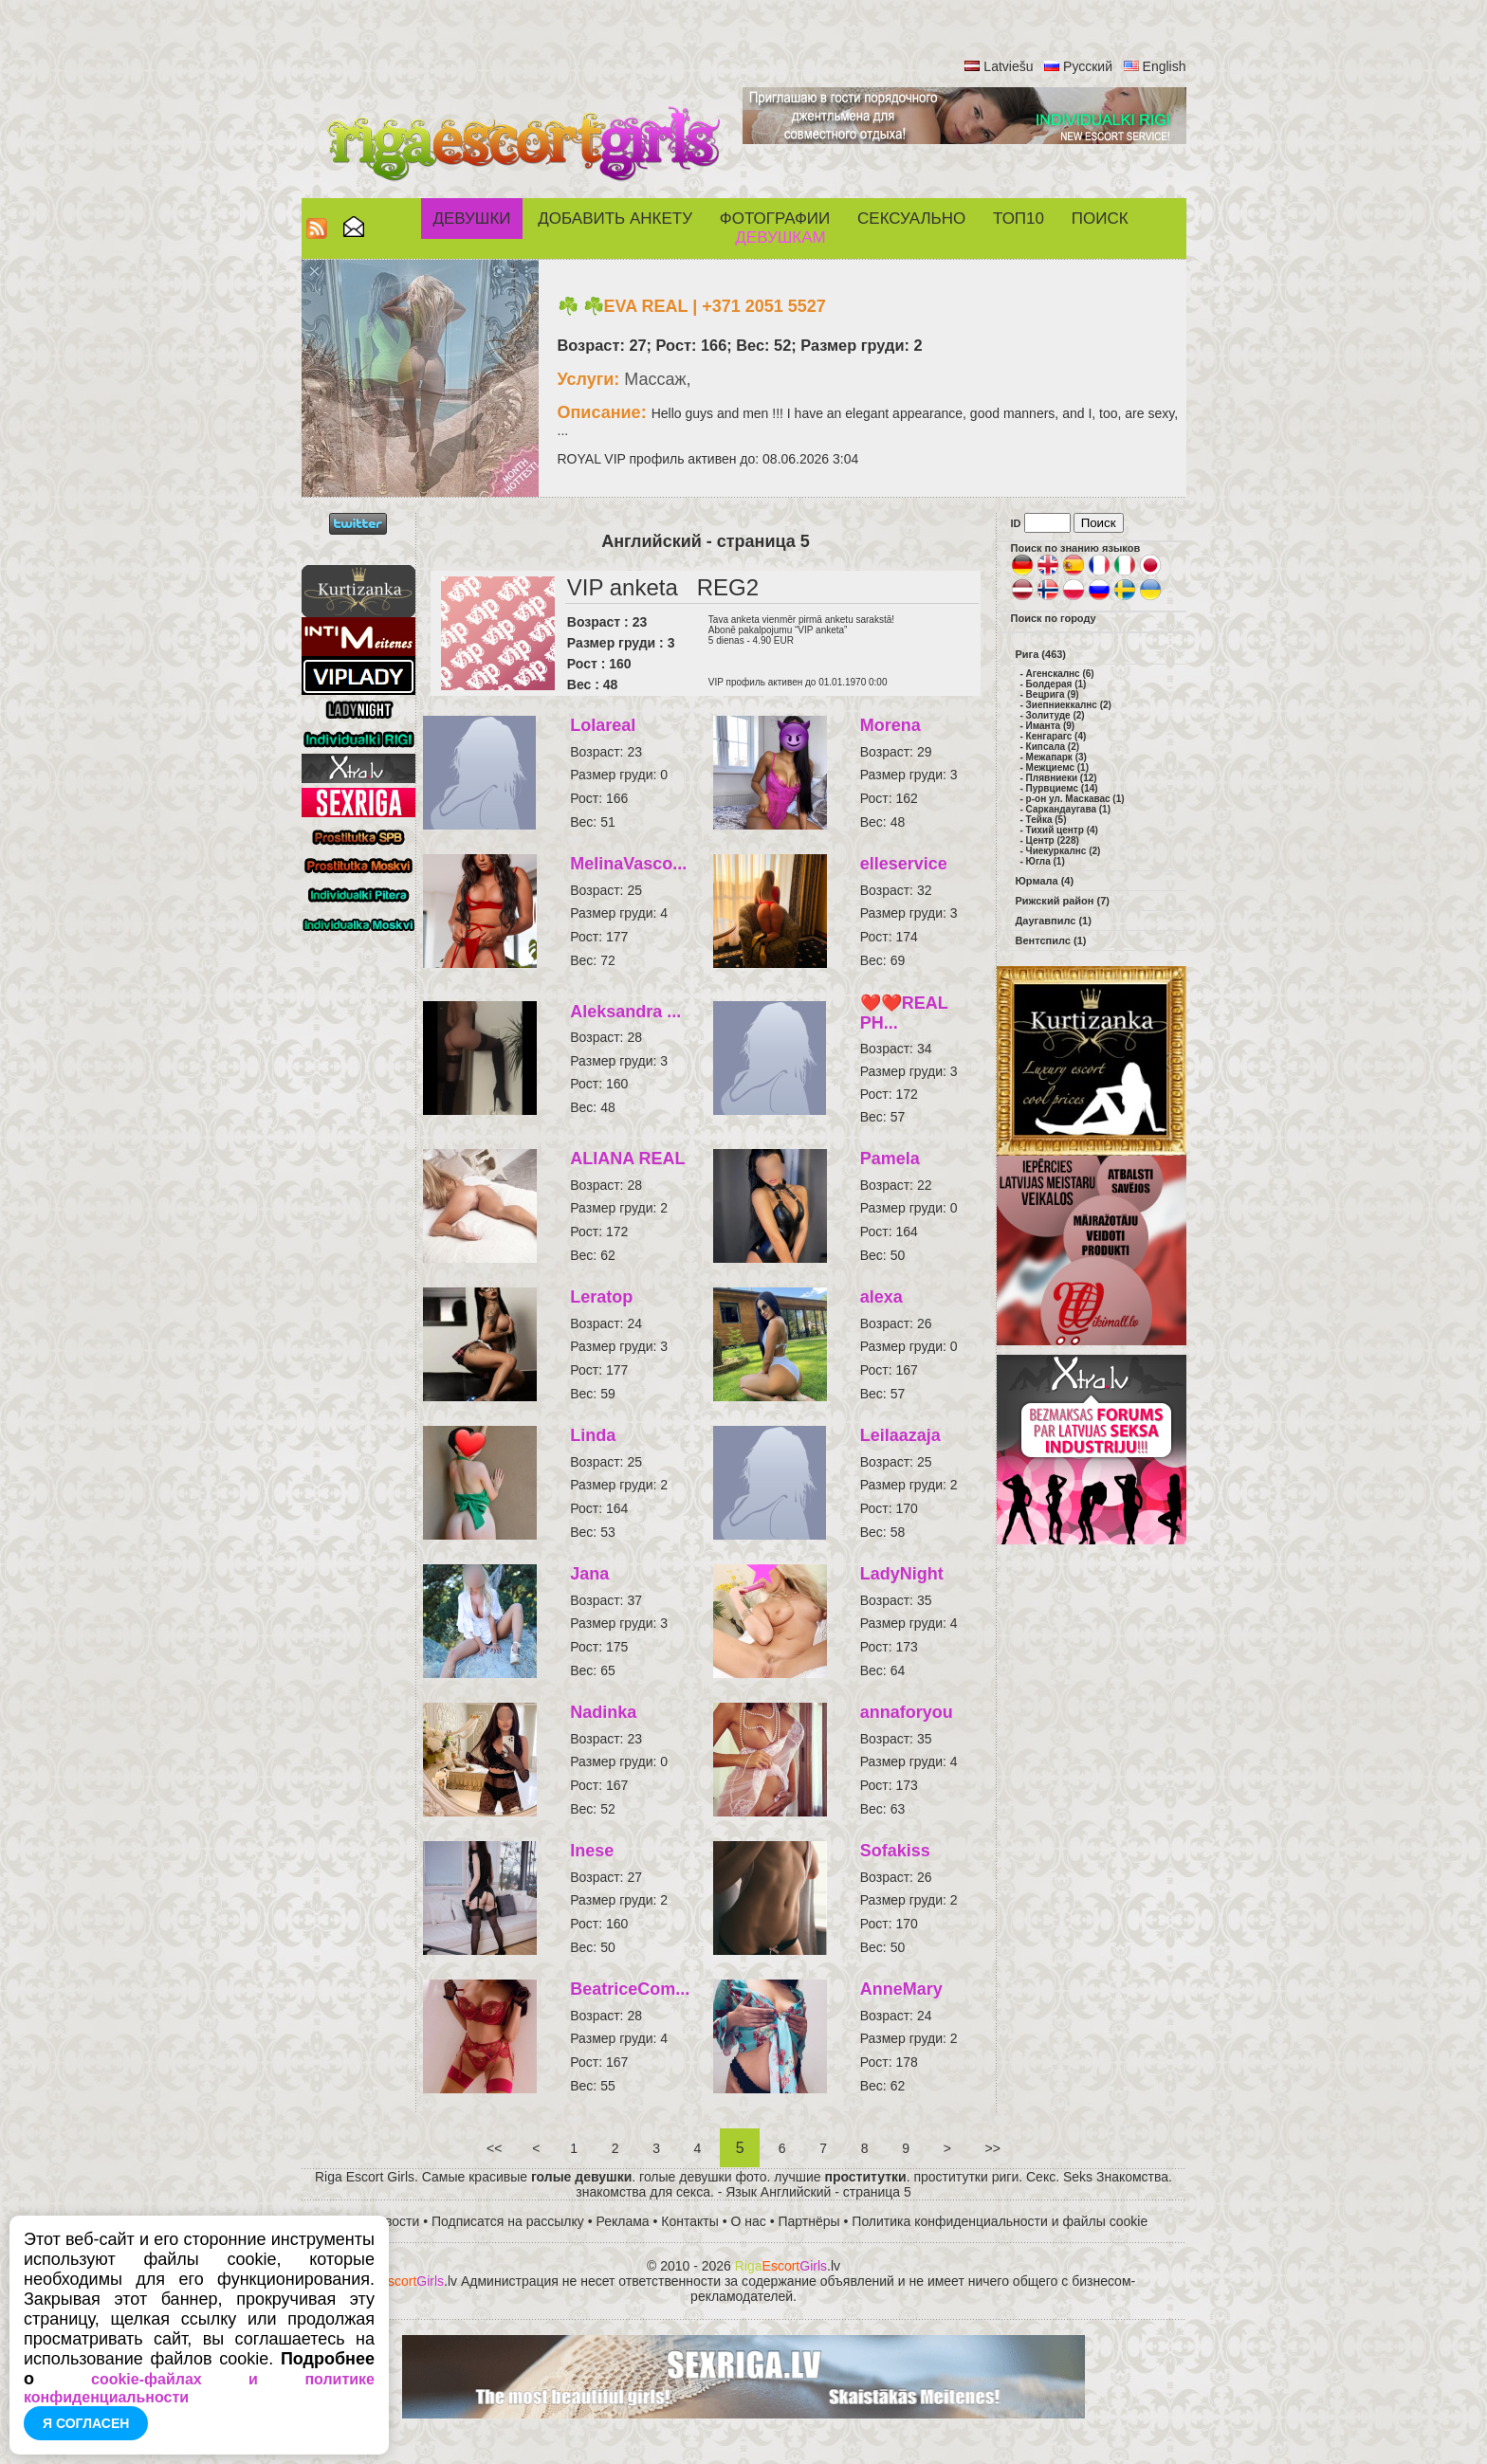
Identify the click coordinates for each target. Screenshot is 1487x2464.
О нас (748, 2221)
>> (993, 2148)
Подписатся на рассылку (507, 2221)
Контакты (689, 2221)
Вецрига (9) (1052, 694)
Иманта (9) (1050, 726)
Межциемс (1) (1057, 767)
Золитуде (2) (1055, 715)
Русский (1087, 66)
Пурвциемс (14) (1062, 788)
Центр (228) (1052, 840)
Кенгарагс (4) (1056, 736)
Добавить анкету (615, 219)
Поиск (1100, 219)
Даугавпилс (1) (1054, 920)
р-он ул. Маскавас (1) (1075, 799)
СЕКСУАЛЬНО (911, 219)
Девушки (471, 219)
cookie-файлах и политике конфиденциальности (199, 2388)
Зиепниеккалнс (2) (1068, 705)
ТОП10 (1018, 219)
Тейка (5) (1046, 819)
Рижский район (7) (1063, 900)
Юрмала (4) (1045, 880)
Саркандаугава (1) (1068, 809)
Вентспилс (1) (1051, 940)
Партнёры (809, 2221)
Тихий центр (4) (1062, 830)
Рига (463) (1041, 654)
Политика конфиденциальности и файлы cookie (999, 2221)
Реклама (623, 2221)
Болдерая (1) (1056, 684)
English (1164, 66)
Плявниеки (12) (1061, 778)
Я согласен (86, 2423)
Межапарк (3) (1056, 757)
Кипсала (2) (1052, 746)
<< (494, 2148)
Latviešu (1008, 66)
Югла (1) (1045, 861)
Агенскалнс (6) (1060, 673)
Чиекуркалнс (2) (1063, 851)
